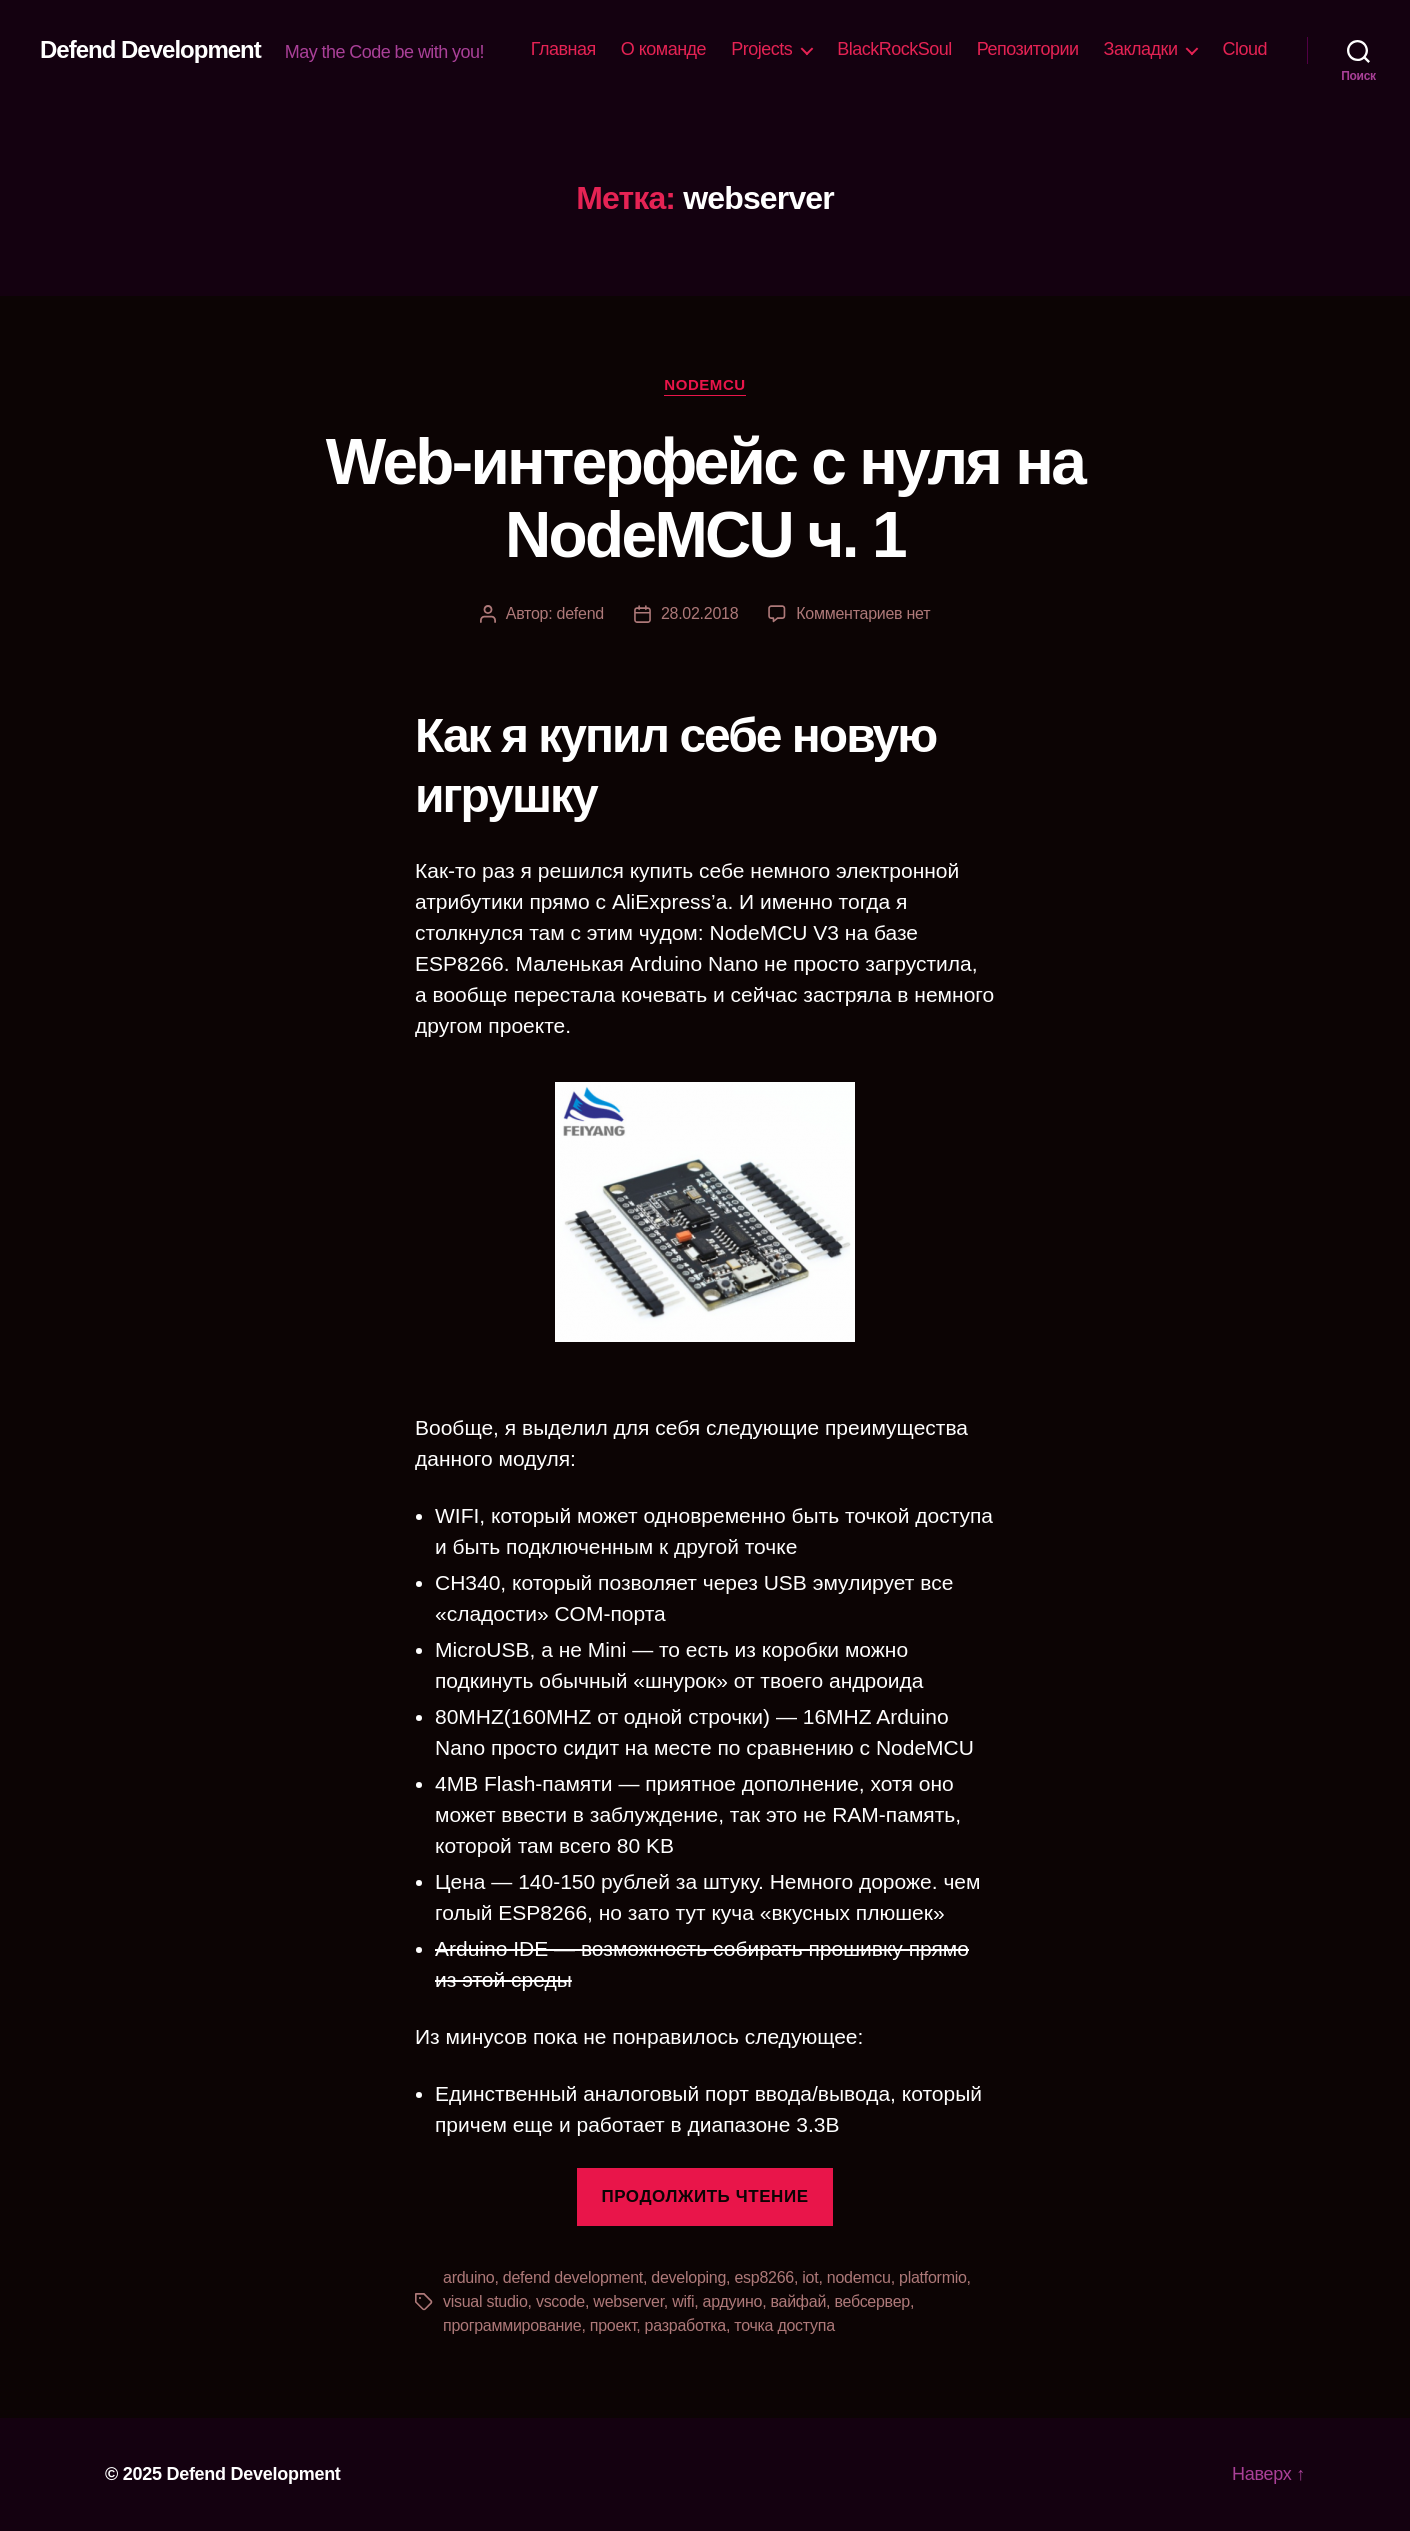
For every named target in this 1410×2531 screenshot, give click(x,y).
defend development (573, 2277)
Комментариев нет (863, 613)
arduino (469, 2277)
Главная (563, 49)
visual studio (485, 2301)
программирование (512, 2325)
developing (688, 2277)
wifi (683, 2301)
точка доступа (784, 2325)
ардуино (733, 2301)
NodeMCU (704, 384)
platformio (933, 2277)
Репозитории (1028, 49)
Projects (761, 49)
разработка (685, 2325)
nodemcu (859, 2277)
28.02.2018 (699, 613)
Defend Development (150, 50)
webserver (628, 2301)
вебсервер (872, 2301)
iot (810, 2277)
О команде (663, 49)
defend (580, 613)
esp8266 (764, 2277)
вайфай (799, 2301)
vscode (560, 2301)
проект (613, 2325)
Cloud (1244, 49)
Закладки (1141, 49)
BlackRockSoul (894, 49)
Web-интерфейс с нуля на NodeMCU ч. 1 (705, 498)
